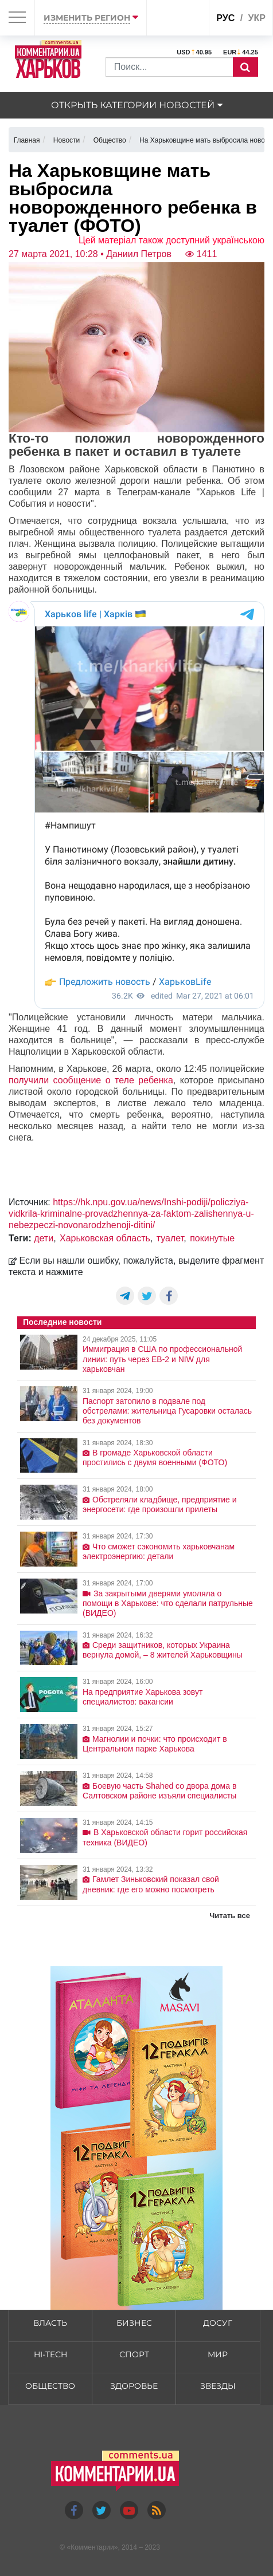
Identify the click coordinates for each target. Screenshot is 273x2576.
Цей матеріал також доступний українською (171, 240)
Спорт (134, 2354)
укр (257, 18)
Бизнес (134, 2323)
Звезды (218, 2386)
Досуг (217, 2323)
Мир (218, 2354)
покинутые (212, 1238)
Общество (50, 2386)
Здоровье (134, 2386)
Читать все (229, 1915)
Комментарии (92, 2547)
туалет (170, 1238)
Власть (50, 2323)
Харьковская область (105, 1238)
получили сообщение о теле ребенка (91, 1080)
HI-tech (50, 2354)
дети (43, 1238)
